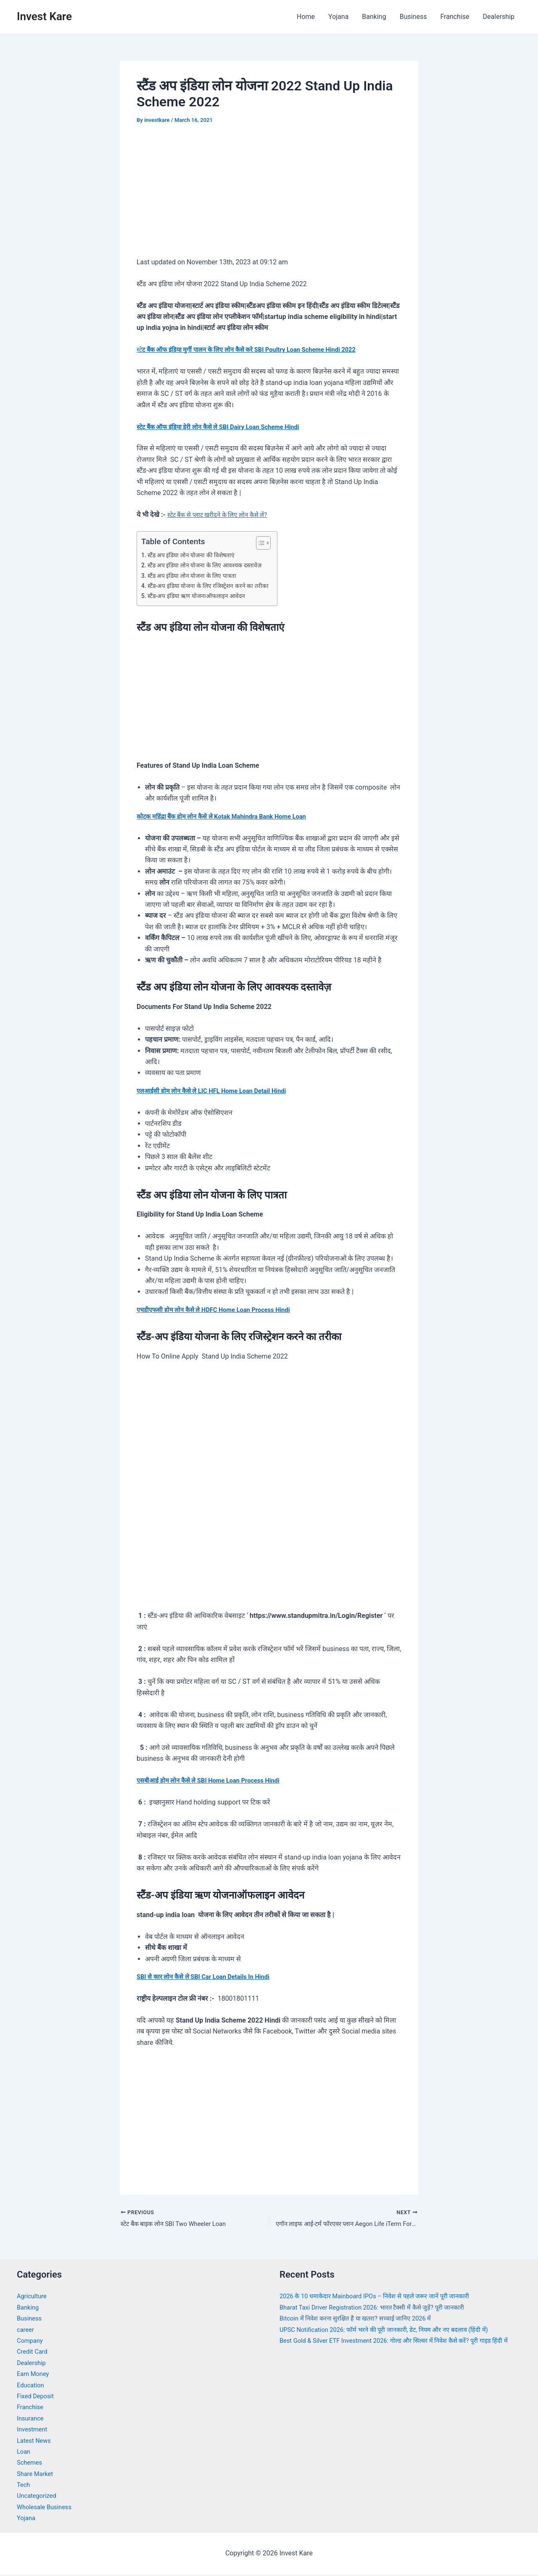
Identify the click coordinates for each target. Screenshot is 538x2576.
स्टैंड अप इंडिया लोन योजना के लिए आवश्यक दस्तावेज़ (210, 565)
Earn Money (34, 2375)
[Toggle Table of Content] (268, 543)
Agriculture (33, 2298)
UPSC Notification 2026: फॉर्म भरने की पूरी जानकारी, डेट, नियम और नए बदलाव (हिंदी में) (394, 2331)
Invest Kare (44, 16)
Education (32, 2386)
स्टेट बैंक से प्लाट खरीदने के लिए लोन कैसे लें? (222, 515)
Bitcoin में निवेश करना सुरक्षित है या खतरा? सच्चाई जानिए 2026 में (363, 2320)
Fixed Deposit (37, 2398)
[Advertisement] (269, 196)
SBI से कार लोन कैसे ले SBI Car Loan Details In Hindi (209, 1977)
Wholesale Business (47, 2509)
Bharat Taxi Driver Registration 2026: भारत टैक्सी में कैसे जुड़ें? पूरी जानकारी (381, 2309)
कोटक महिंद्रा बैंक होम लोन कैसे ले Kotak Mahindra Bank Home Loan (229, 816)
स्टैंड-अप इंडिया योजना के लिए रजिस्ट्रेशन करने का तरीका (213, 586)
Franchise (454, 17)
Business (413, 17)
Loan (24, 2453)
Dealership (498, 17)
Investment (33, 2431)
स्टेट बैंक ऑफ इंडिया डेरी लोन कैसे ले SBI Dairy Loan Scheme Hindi (226, 427)
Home (306, 17)
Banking (374, 17)
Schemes (31, 2464)
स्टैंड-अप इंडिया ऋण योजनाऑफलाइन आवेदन (201, 596)
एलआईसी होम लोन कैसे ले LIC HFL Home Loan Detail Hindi (219, 1091)
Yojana (338, 17)
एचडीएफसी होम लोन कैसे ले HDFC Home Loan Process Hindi (221, 1310)
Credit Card (33, 2353)
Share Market (37, 2475)
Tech (24, 2486)
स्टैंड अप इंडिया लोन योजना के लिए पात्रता (195, 575)
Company (31, 2342)
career (26, 2331)
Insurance (31, 2419)
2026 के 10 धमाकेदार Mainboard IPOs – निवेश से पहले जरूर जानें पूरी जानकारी (384, 2298)
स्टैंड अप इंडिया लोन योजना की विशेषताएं (195, 555)
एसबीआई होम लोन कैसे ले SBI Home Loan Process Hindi (215, 1780)
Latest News (35, 2442)
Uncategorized (38, 2497)
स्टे (257, 349)
